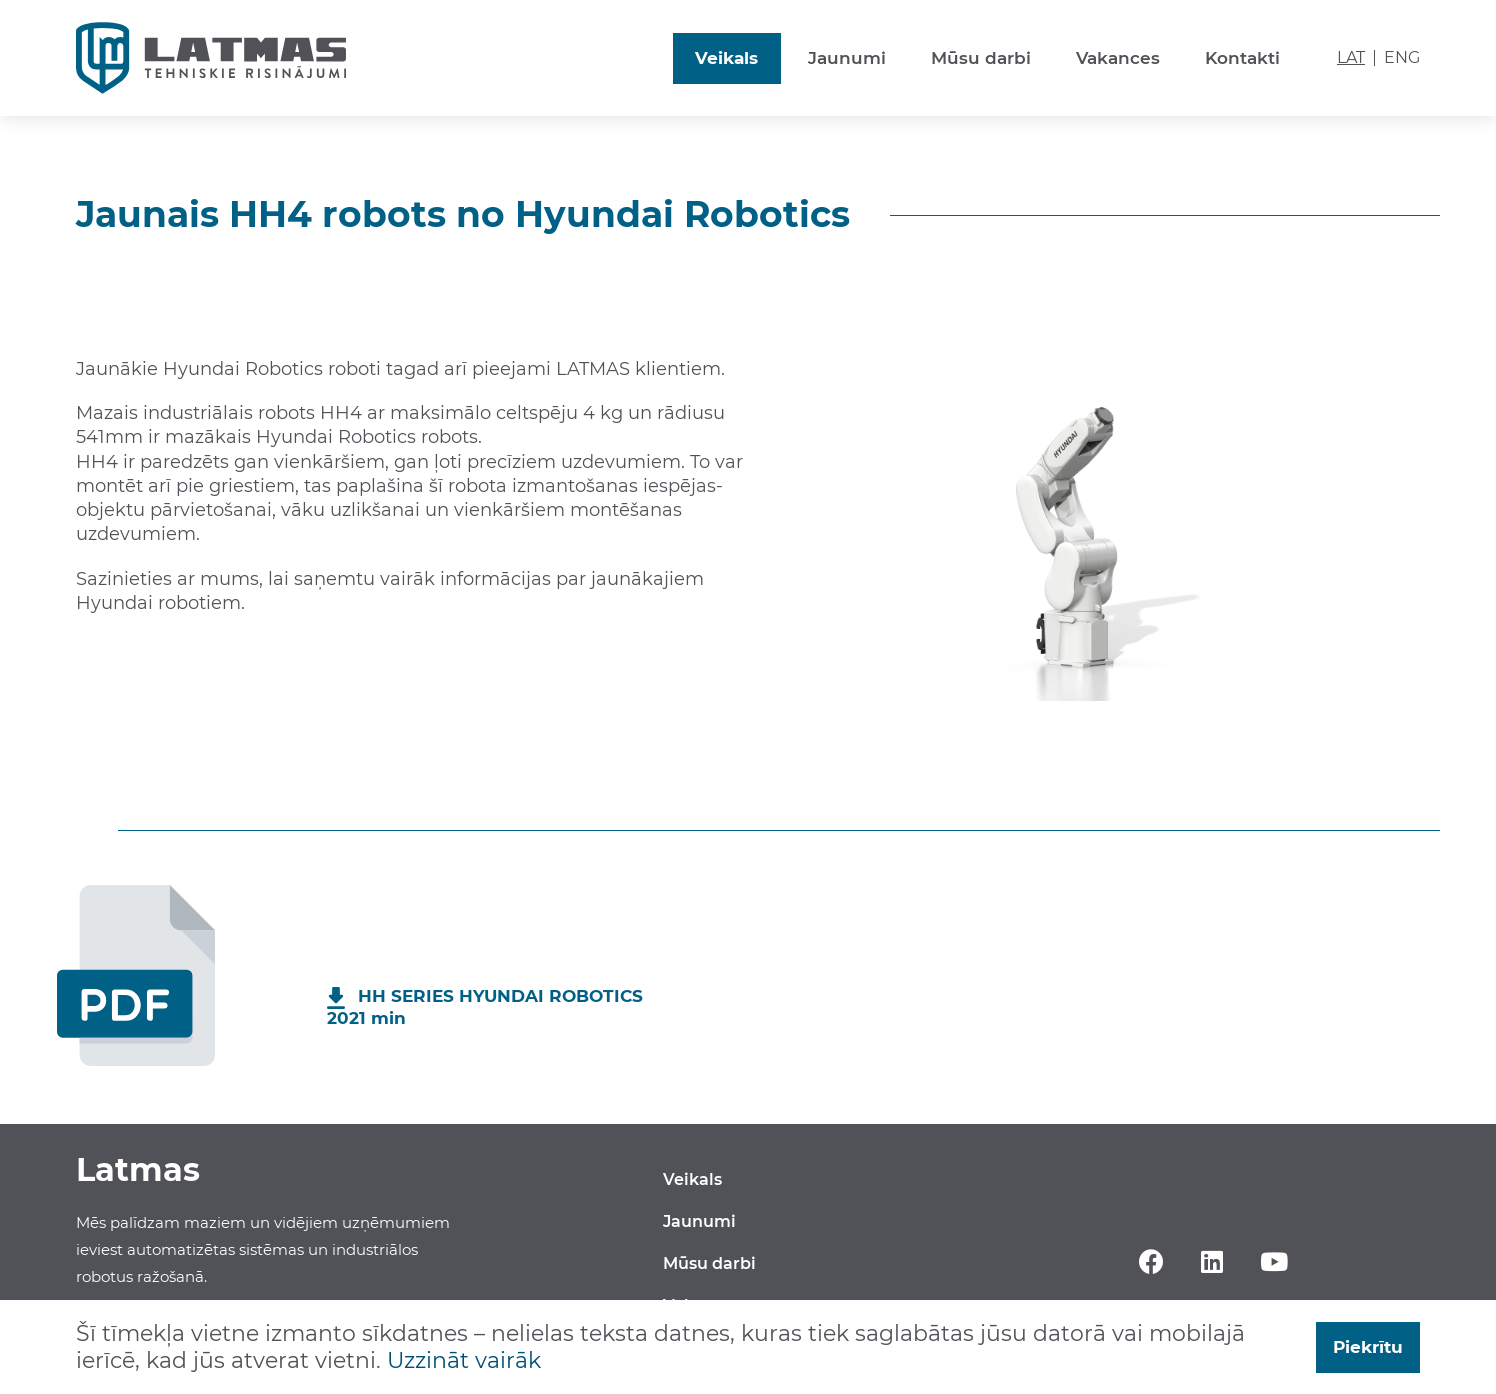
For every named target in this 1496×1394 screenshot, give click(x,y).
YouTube (1274, 1261)
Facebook (1151, 1261)
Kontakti (1242, 58)
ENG (1402, 58)
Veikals (726, 58)
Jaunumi (847, 58)
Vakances (1118, 58)
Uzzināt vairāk (464, 1360)
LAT (1351, 58)
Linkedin (1211, 1261)
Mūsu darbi (981, 58)
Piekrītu (1368, 1347)
